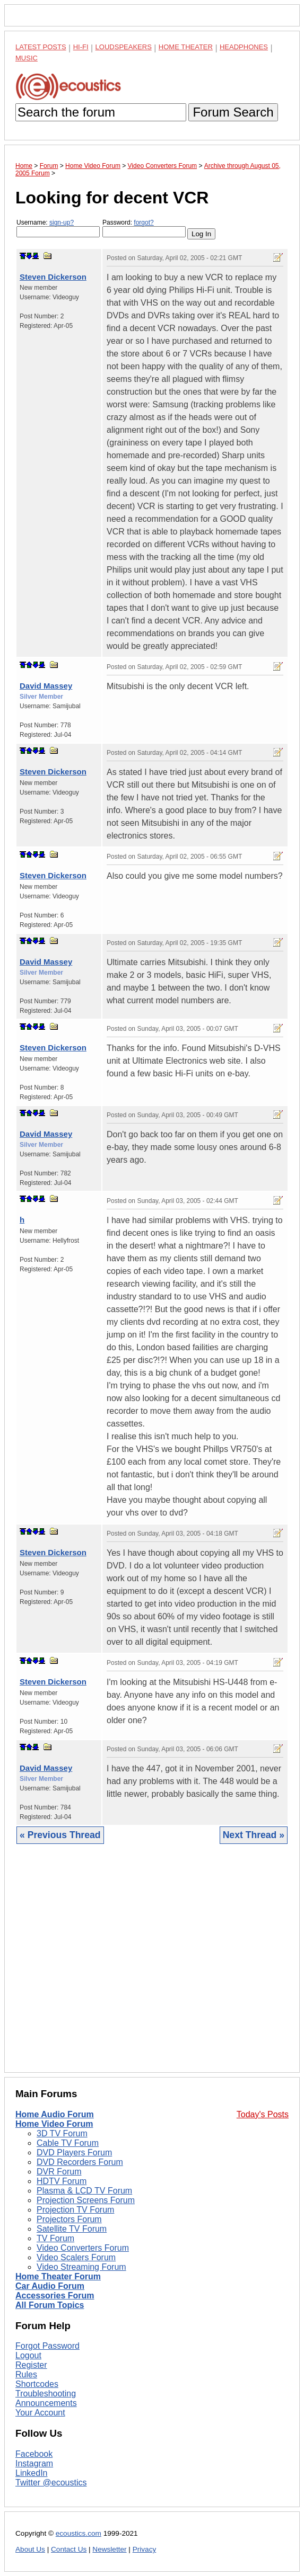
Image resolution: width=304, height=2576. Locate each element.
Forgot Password (47, 2345)
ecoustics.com (78, 2533)
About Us (30, 2549)
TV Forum (55, 2238)
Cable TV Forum (68, 2142)
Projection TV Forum (75, 2209)
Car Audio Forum (49, 2285)
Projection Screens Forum (86, 2200)
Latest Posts (40, 47)
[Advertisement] (152, 1966)
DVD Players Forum (74, 2152)
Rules (26, 2374)
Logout (28, 2355)
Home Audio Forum (54, 2114)
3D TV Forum (62, 2133)
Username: (58, 228)
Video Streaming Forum (81, 2266)
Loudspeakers (123, 47)
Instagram (34, 2463)
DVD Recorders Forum (80, 2162)
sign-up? (61, 222)
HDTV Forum (61, 2181)
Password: (144, 228)
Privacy (145, 2549)
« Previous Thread (60, 1835)
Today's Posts (263, 2114)
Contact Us (68, 2549)
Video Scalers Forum (76, 2257)
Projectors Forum (69, 2219)
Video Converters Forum (83, 2247)
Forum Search (233, 112)
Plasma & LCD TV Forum (84, 2190)
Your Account (40, 2412)
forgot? (143, 222)
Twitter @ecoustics (51, 2482)
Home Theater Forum (58, 2276)
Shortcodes (36, 2383)
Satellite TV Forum (72, 2228)
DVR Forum (59, 2171)
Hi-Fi (81, 47)
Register (31, 2364)
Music (26, 58)
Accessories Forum (54, 2295)
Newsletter (109, 2549)
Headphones (244, 47)
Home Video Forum (54, 2123)
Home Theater (186, 47)
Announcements (46, 2403)
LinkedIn (31, 2472)
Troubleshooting (45, 2393)
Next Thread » (253, 1835)
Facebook (34, 2453)
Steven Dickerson (53, 276)
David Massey (46, 685)
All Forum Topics (49, 2305)
